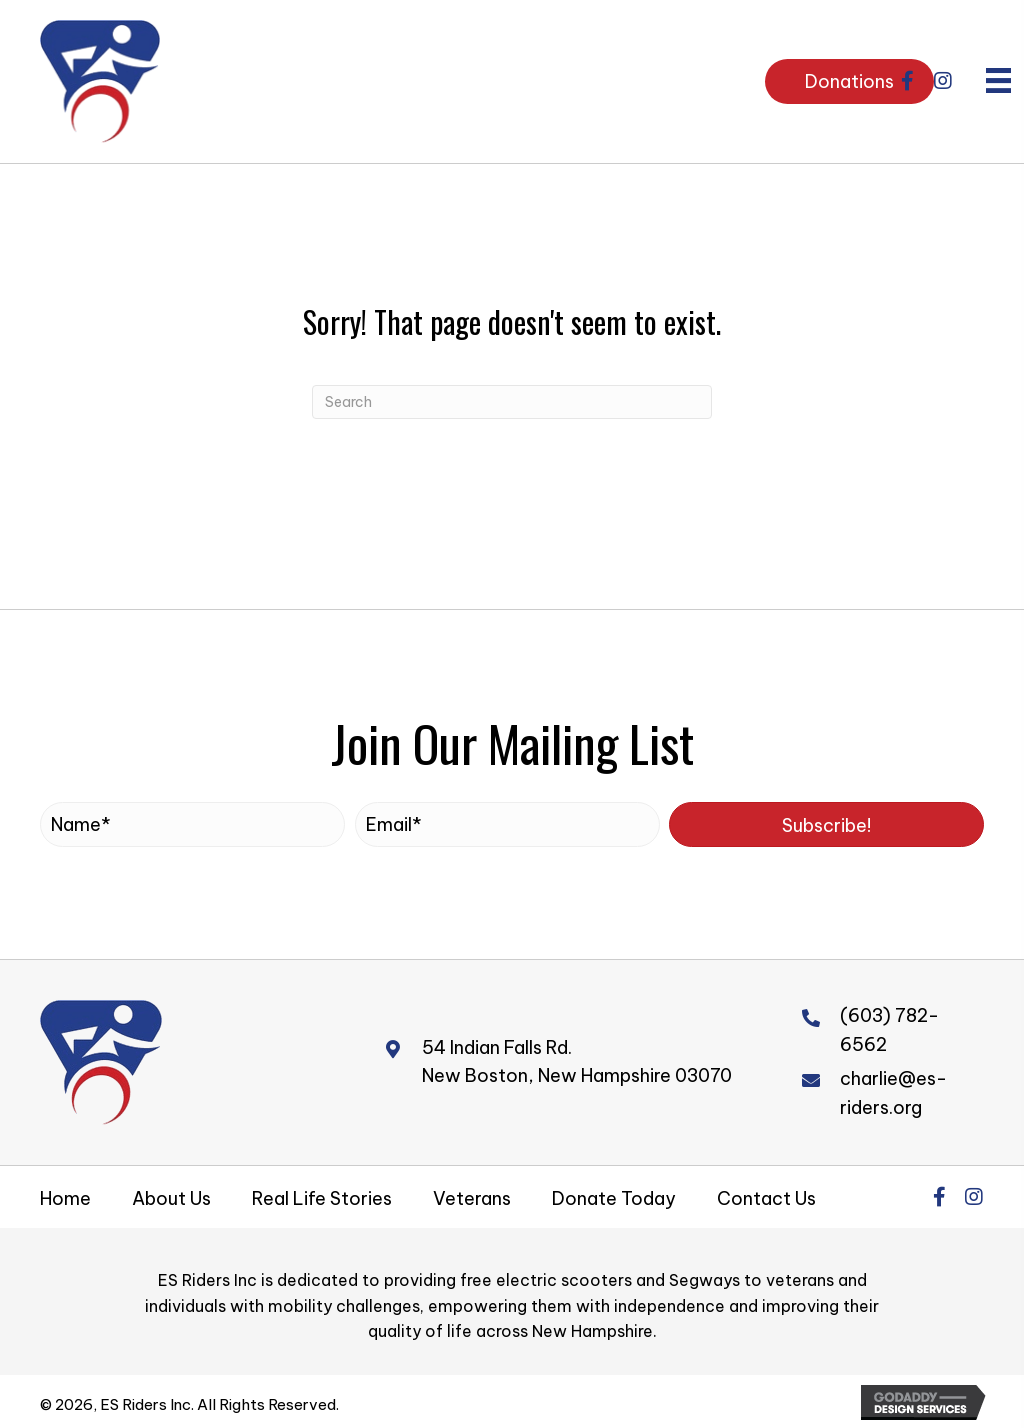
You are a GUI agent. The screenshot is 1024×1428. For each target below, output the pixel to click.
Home (65, 1199)
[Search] (512, 402)
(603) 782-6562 (889, 1030)
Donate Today (614, 1199)
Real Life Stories (322, 1199)
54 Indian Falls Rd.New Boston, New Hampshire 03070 (577, 1062)
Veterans (472, 1199)
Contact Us (766, 1199)
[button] (908, 81)
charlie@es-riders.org (893, 1093)
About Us (171, 1199)
